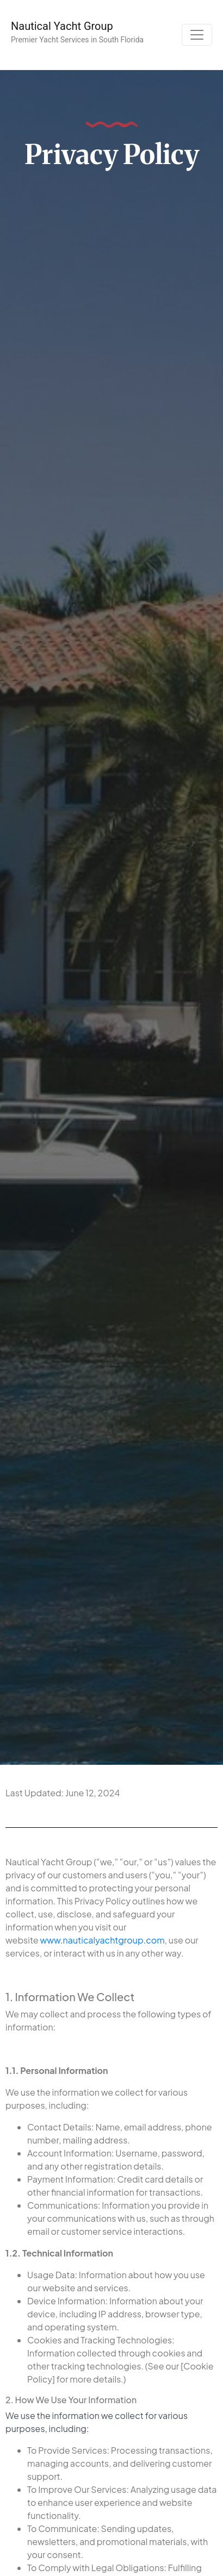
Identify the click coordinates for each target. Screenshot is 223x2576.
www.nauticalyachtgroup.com (102, 1940)
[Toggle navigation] (197, 35)
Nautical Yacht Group (62, 26)
